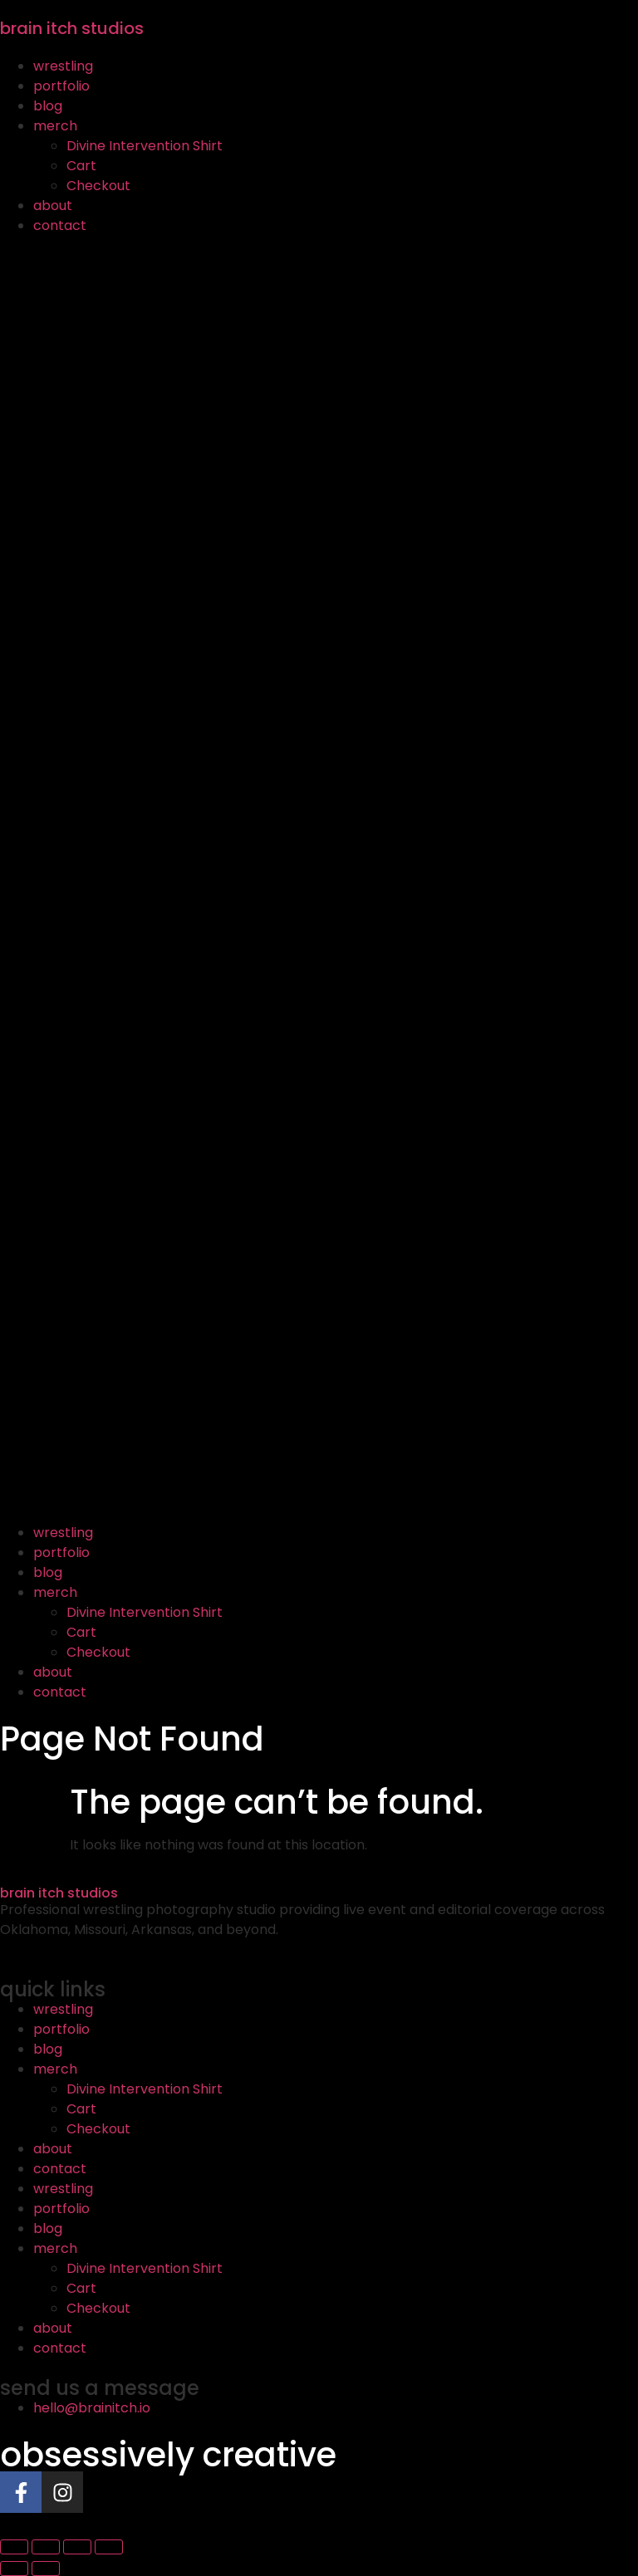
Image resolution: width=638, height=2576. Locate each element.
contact (59, 225)
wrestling (63, 66)
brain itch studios (72, 28)
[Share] (77, 2546)
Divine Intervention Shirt (144, 145)
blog (47, 105)
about (52, 205)
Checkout (98, 185)
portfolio (61, 85)
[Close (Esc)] (109, 2546)
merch (55, 125)
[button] (319, 879)
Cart (81, 165)
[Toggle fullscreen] (46, 2546)
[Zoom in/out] (14, 2546)
